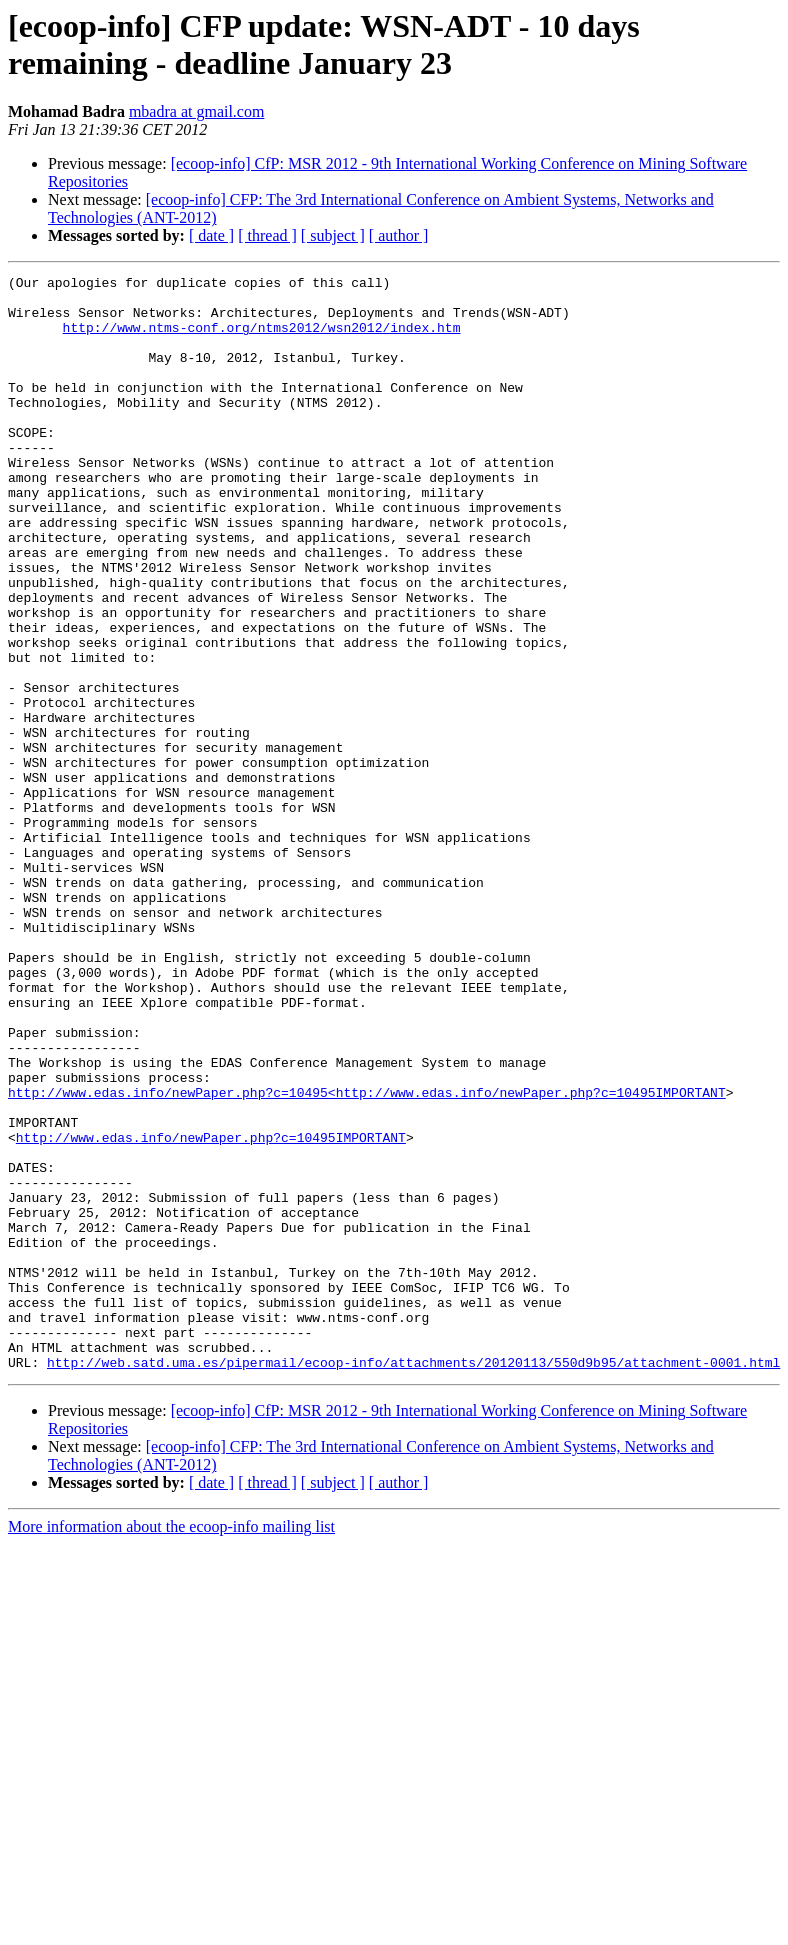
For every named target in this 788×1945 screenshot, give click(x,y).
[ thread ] (267, 235)
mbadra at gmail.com (197, 111)
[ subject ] (333, 235)
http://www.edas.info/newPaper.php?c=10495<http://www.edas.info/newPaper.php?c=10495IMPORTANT (367, 1257)
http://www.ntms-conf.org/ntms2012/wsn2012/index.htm (262, 339)
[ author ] (399, 235)
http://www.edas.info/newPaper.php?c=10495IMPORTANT (211, 1311)
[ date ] (211, 235)
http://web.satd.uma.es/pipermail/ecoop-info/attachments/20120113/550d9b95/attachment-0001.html (413, 1581)
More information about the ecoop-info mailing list (171, 1745)
